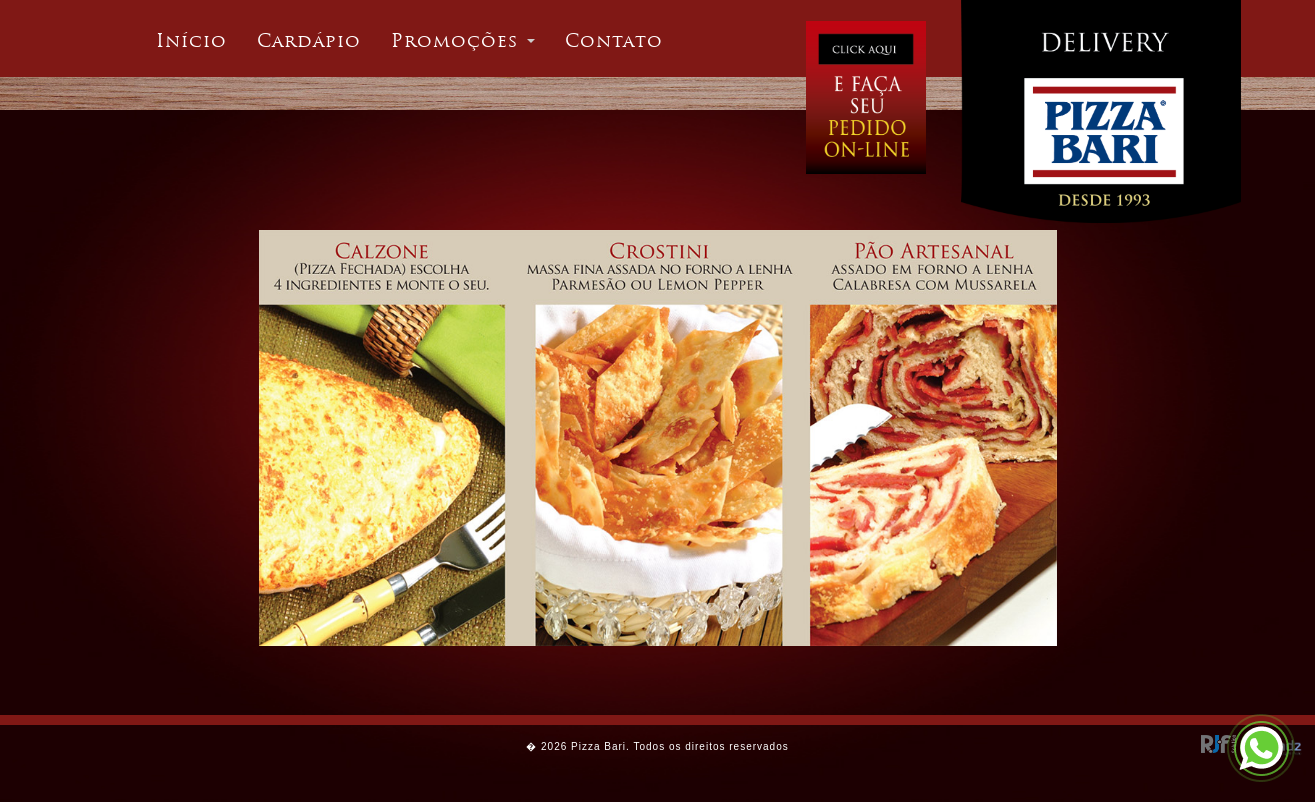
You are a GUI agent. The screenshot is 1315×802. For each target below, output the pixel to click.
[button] (463, 41)
